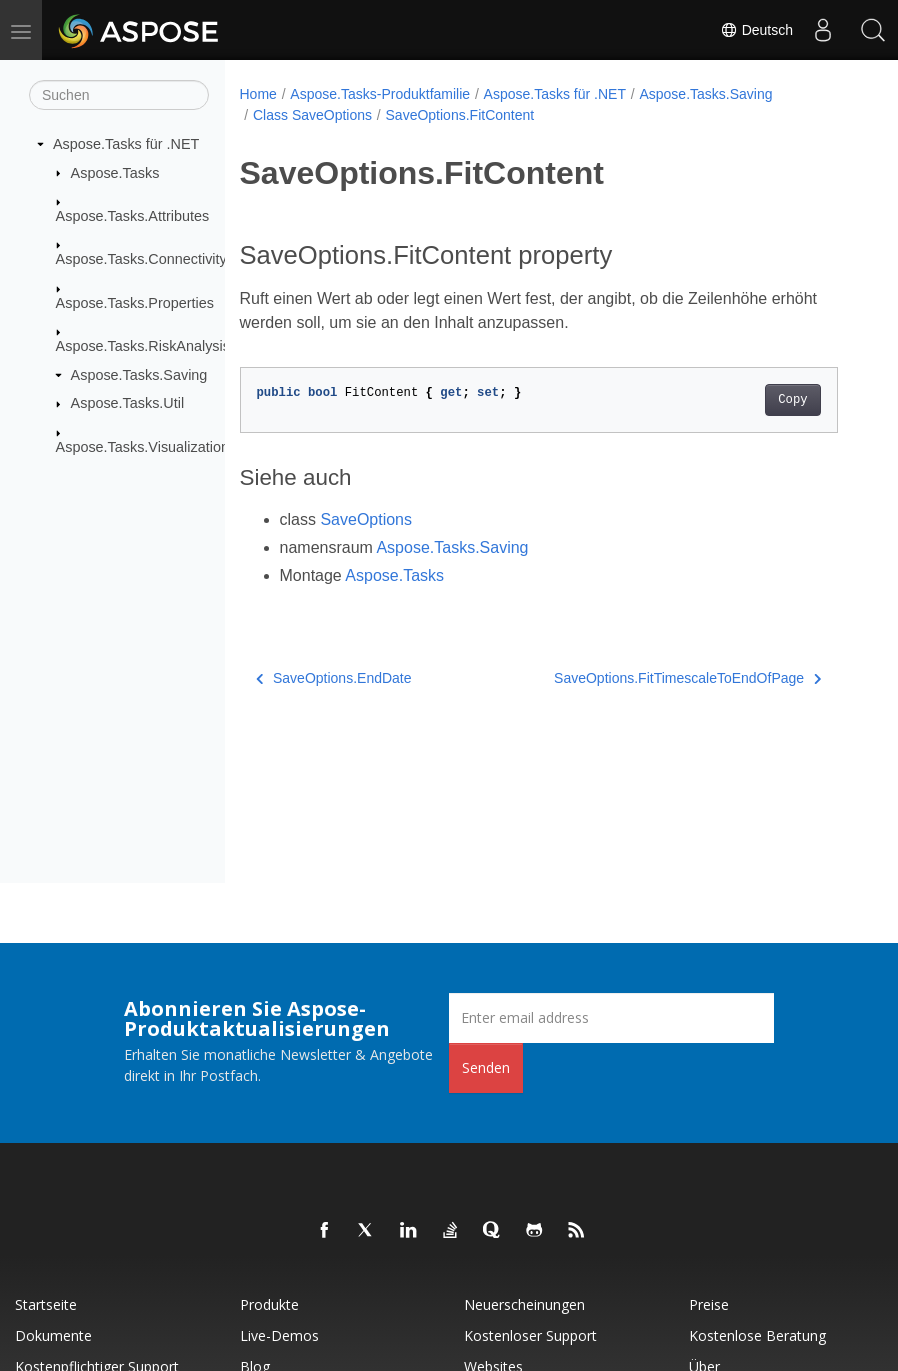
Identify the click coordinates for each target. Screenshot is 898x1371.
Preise (709, 1304)
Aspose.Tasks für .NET (126, 144)
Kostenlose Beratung (757, 1335)
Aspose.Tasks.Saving (139, 375)
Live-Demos (279, 1335)
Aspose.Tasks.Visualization (142, 447)
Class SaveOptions (312, 115)
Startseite (46, 1304)
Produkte (269, 1304)
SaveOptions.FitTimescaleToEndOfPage (688, 678)
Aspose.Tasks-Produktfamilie (380, 94)
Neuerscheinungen (524, 1304)
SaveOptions (366, 519)
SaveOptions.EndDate (334, 678)
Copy (792, 400)
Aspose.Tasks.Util (128, 403)
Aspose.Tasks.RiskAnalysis (143, 346)
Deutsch (756, 30)
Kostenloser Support (530, 1335)
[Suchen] (119, 95)
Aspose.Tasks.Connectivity (141, 259)
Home (258, 94)
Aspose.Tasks (115, 172)
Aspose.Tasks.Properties (135, 303)
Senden (486, 1067)
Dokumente (53, 1335)
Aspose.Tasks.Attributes (133, 216)
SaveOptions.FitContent (460, 115)
